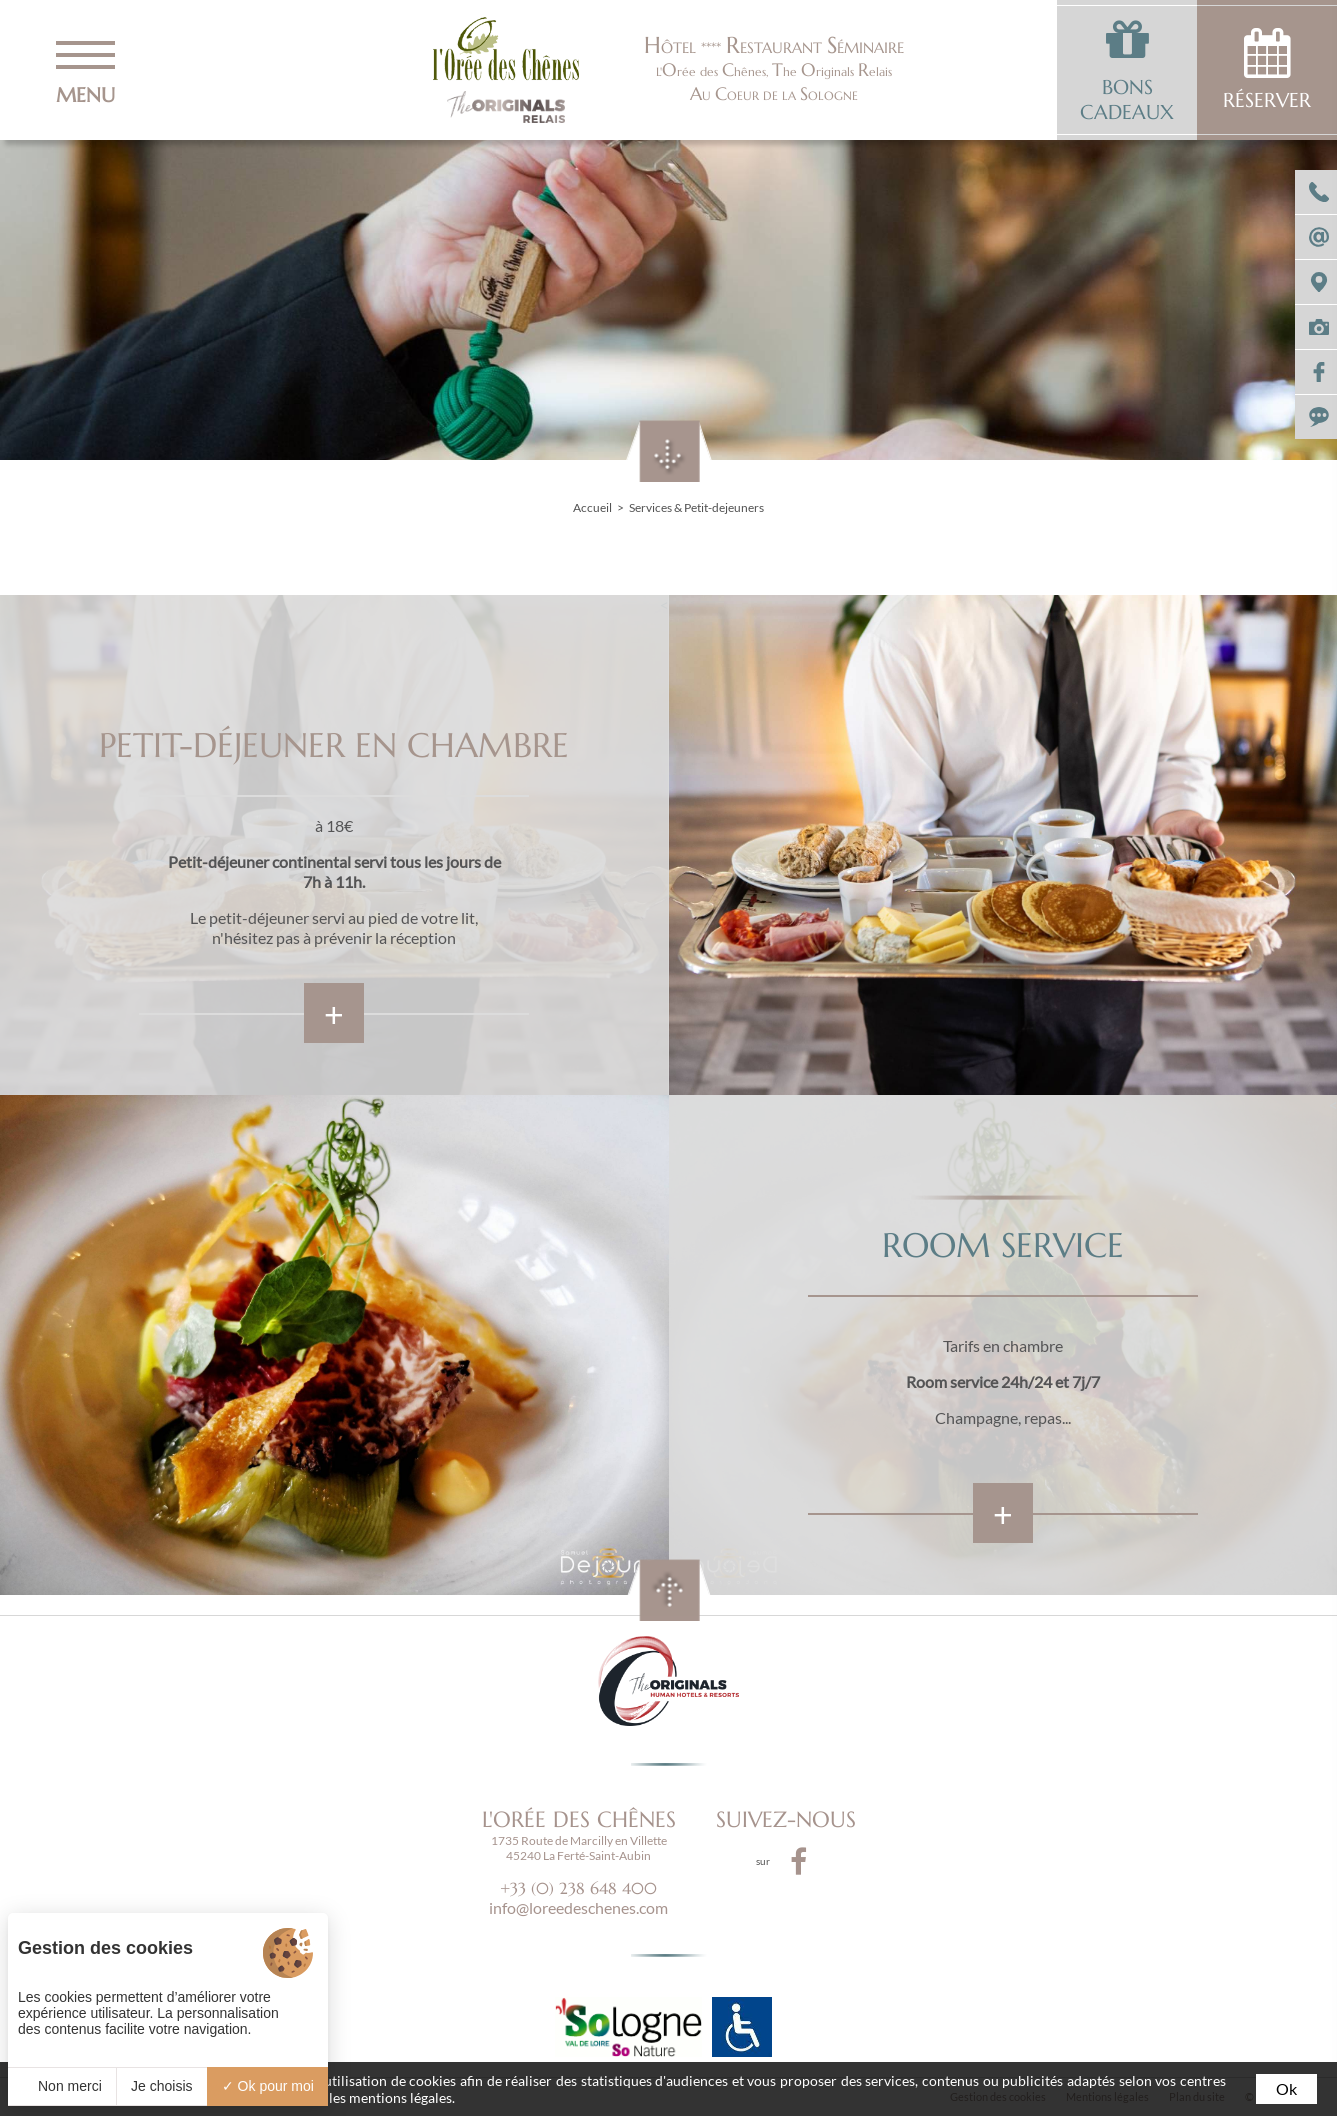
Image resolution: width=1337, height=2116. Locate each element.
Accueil (592, 507)
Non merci (62, 2086)
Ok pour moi (268, 2086)
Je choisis (161, 2086)
